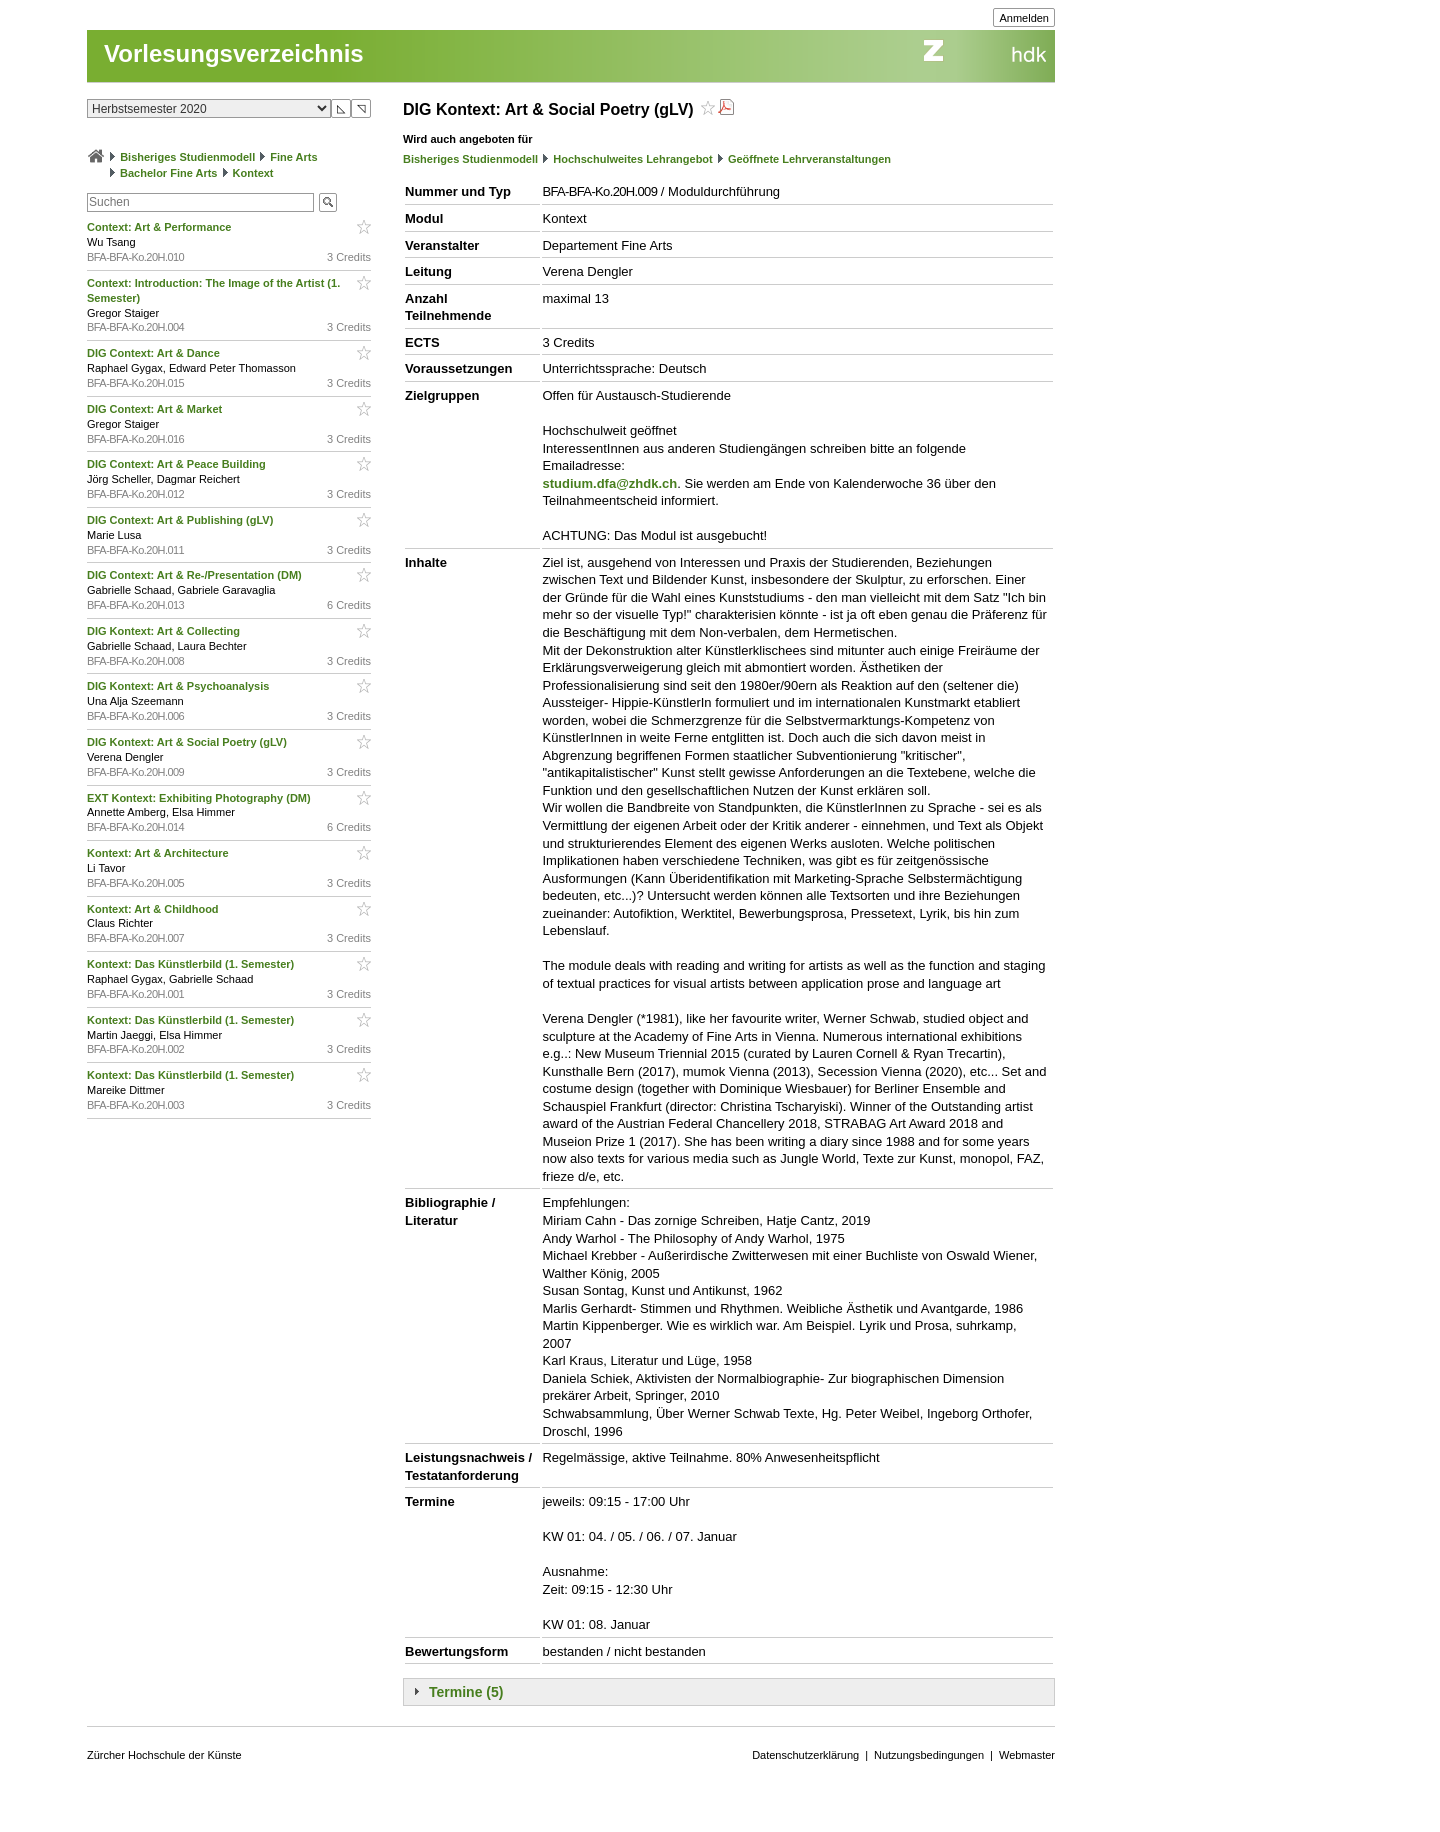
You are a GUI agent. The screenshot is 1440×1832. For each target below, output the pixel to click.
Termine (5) (466, 1692)
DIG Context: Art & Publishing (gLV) (181, 520)
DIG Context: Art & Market (156, 409)
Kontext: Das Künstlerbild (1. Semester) (192, 964)
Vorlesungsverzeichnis (234, 53)
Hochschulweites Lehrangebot (633, 159)
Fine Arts (293, 157)
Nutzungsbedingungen (929, 1755)
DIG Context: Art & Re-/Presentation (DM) (196, 575)
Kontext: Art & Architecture (159, 853)
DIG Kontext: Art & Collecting (165, 631)
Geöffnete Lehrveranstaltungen (809, 159)
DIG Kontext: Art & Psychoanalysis (179, 686)
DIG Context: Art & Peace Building (178, 464)
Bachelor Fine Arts (168, 173)
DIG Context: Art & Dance (155, 353)
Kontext (253, 173)
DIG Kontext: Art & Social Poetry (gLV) (188, 742)
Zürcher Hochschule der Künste (164, 1755)
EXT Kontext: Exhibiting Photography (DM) (200, 798)
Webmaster (1027, 1755)
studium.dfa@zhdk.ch (609, 483)
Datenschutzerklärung (805, 1755)
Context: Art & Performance (161, 227)
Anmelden (1024, 18)
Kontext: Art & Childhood (154, 909)
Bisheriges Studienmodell (187, 157)
